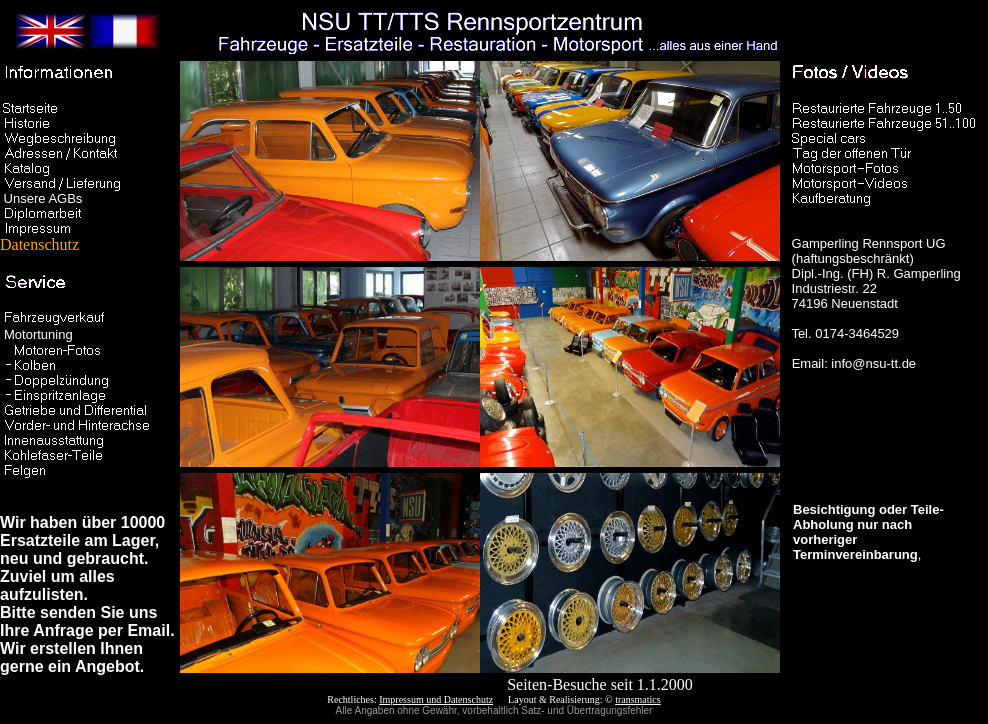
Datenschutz (75, 237)
